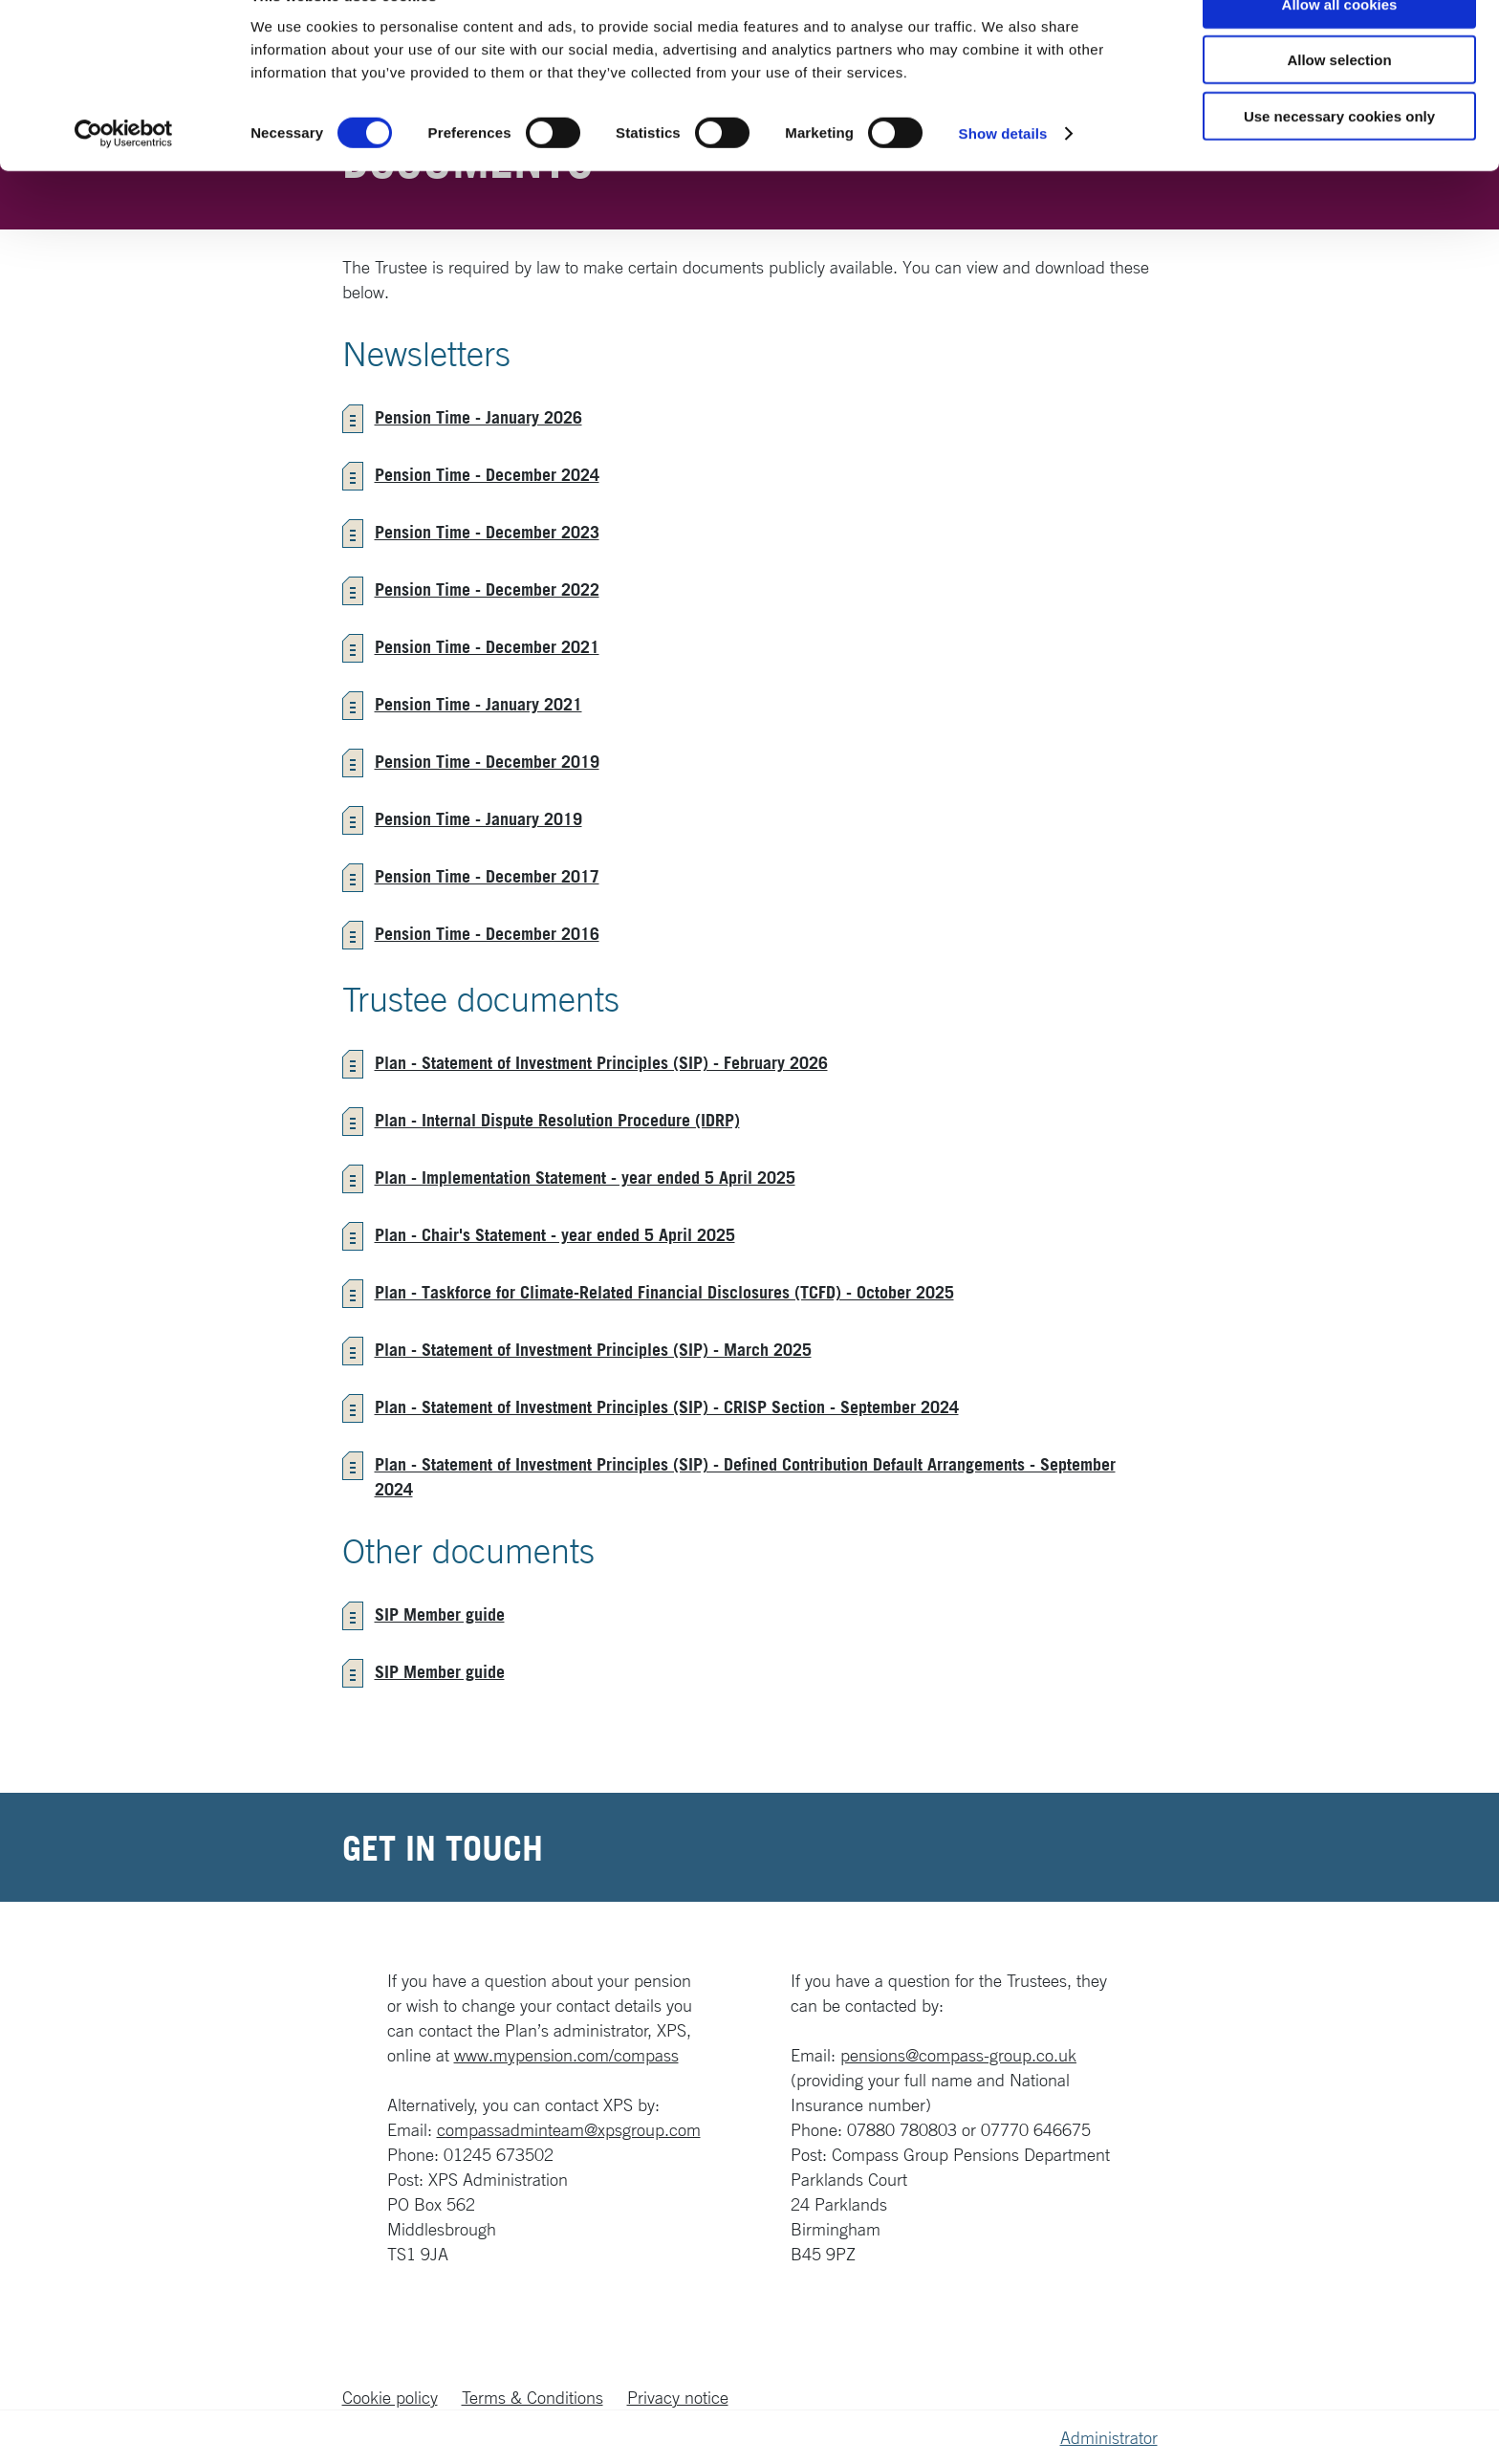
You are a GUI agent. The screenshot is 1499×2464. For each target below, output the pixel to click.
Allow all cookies (1340, 47)
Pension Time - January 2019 (478, 818)
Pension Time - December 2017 (487, 875)
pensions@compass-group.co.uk (958, 2054)
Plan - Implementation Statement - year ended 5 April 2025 (585, 1177)
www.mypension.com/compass (566, 2054)
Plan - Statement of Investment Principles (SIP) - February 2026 (601, 1062)
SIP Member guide (440, 1613)
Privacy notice (677, 2397)
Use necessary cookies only (1339, 159)
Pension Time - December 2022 (487, 589)
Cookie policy (390, 2397)
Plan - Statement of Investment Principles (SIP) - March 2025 (593, 1349)
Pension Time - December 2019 (487, 761)
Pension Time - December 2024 (487, 474)
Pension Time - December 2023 (487, 531)
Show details (1003, 177)
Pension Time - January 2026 (478, 416)
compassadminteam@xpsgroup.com (569, 2129)
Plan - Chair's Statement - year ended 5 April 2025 (555, 1234)
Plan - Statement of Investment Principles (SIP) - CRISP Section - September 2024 (667, 1406)
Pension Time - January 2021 (478, 703)
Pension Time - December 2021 (487, 646)
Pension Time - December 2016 (487, 933)
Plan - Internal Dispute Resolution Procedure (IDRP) (557, 1119)
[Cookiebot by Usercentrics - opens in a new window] (123, 178)
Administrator (1109, 2437)
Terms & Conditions (532, 2397)
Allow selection (1339, 104)
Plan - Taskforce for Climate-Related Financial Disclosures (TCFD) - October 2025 (664, 1291)
